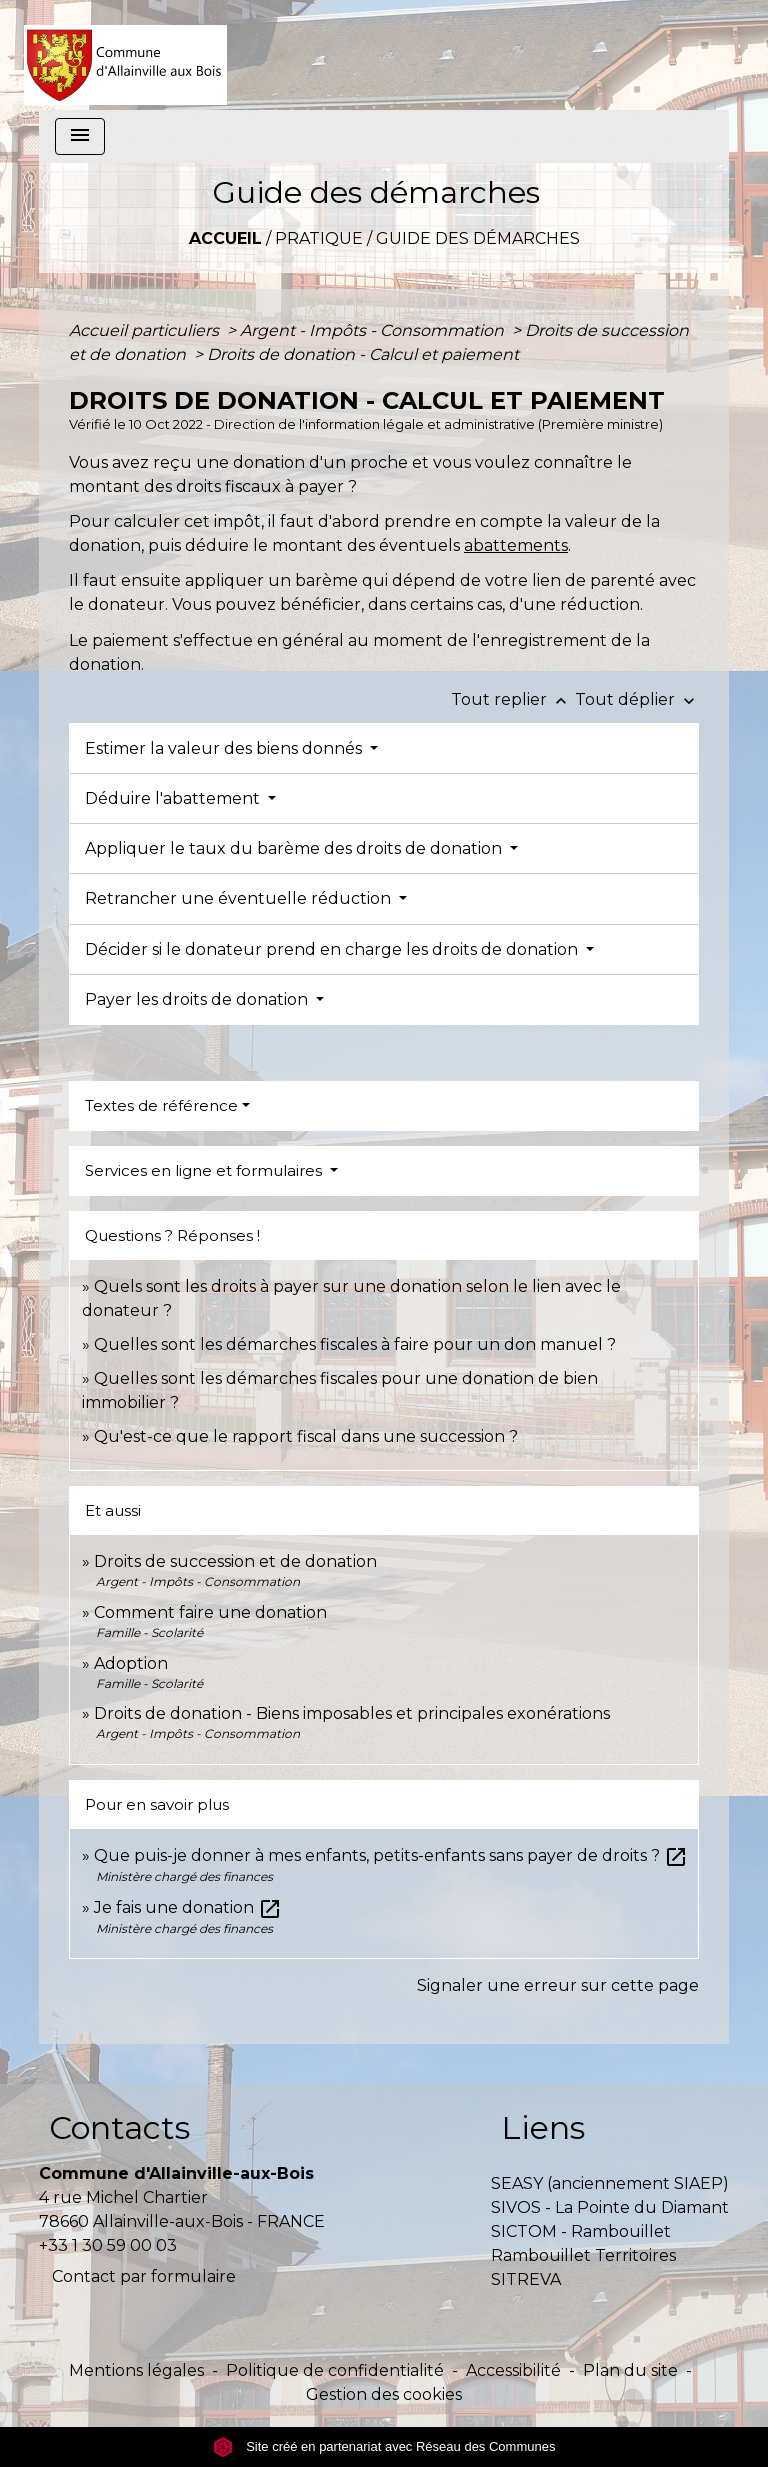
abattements (516, 545)
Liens (543, 2127)
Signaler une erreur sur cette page (558, 1985)
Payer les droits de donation (198, 999)
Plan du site (630, 2370)
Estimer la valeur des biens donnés (225, 748)
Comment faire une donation (210, 1612)
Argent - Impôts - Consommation (374, 330)
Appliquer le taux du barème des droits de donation (295, 848)
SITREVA (526, 2279)
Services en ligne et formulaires (205, 1170)
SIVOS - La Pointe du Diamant (610, 2207)
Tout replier (513, 699)
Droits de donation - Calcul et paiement (363, 354)
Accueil (225, 238)
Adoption (131, 1663)
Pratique (319, 238)
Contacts (119, 2127)
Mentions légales (136, 2370)
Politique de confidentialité (335, 2370)
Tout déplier (637, 699)
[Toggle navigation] (80, 136)
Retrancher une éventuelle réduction (240, 898)
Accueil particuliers (146, 330)
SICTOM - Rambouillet (581, 2231)
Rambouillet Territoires (583, 2255)
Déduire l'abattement (174, 798)
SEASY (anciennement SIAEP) (610, 2183)
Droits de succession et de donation (235, 1561)
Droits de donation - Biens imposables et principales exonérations (352, 1713)
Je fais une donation (188, 1907)
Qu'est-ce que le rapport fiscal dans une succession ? (306, 1436)
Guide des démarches (478, 238)
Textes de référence (161, 1105)
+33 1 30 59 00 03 (108, 2245)
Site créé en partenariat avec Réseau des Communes (384, 2446)
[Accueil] (125, 55)
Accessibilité (513, 2370)
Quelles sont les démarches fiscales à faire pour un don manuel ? (355, 1344)
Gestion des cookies (384, 2394)
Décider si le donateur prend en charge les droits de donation (333, 949)
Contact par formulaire (144, 2276)
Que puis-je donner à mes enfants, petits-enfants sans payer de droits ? (391, 1855)
